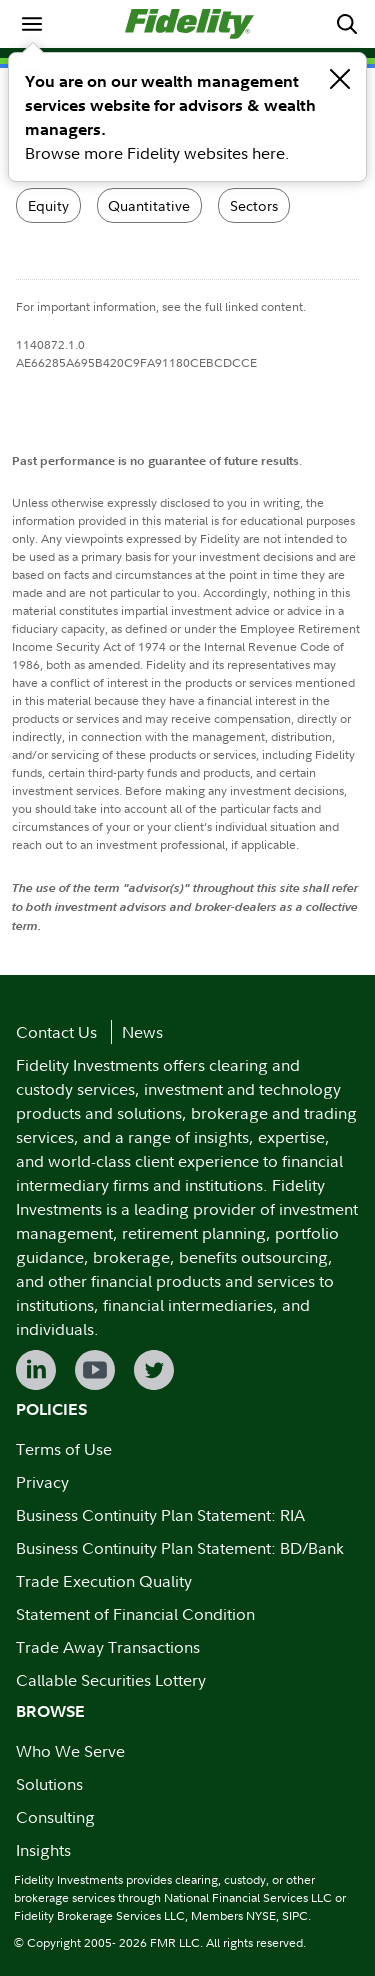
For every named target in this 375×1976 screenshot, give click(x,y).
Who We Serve (70, 1751)
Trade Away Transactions (108, 1647)
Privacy (42, 1482)
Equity (48, 205)
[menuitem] (32, 24)
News (142, 1032)
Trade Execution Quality (104, 1581)
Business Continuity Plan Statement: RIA (160, 1515)
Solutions (49, 1784)
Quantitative (149, 205)
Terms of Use (64, 1449)
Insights (43, 1850)
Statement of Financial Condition (135, 1614)
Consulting (55, 1817)
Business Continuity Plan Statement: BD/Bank (180, 1548)
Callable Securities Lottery (111, 1680)
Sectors (254, 205)
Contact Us (56, 1032)
